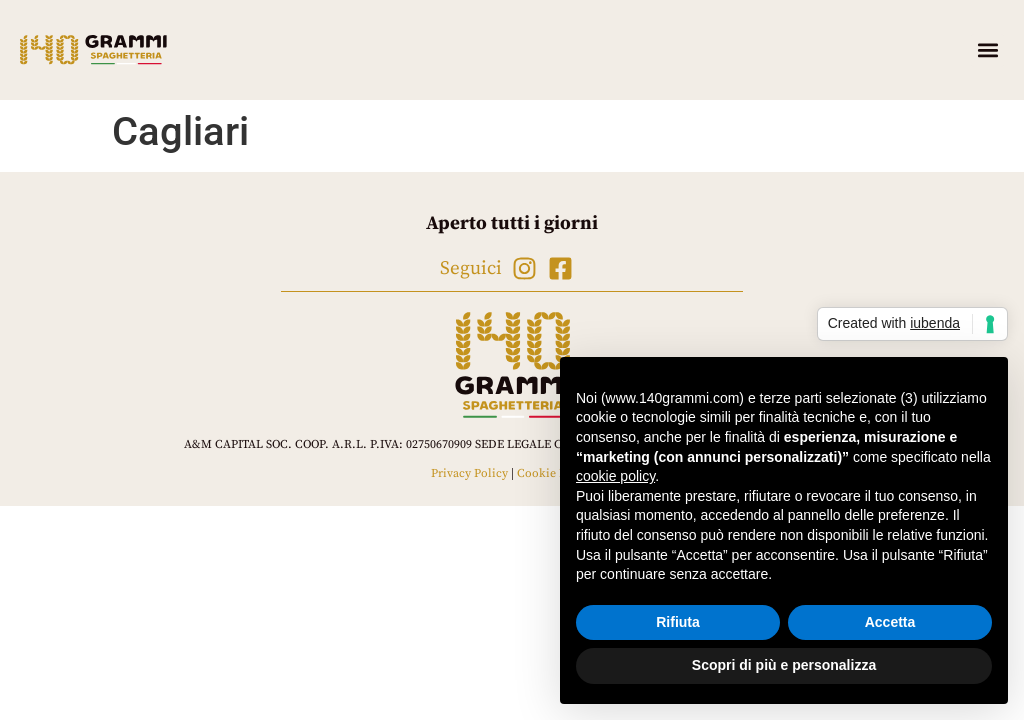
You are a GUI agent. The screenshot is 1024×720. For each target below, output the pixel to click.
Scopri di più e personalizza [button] (784, 665)
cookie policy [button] (615, 476)
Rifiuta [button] (678, 622)
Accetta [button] (890, 622)
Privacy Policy (469, 473)
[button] (987, 50)
